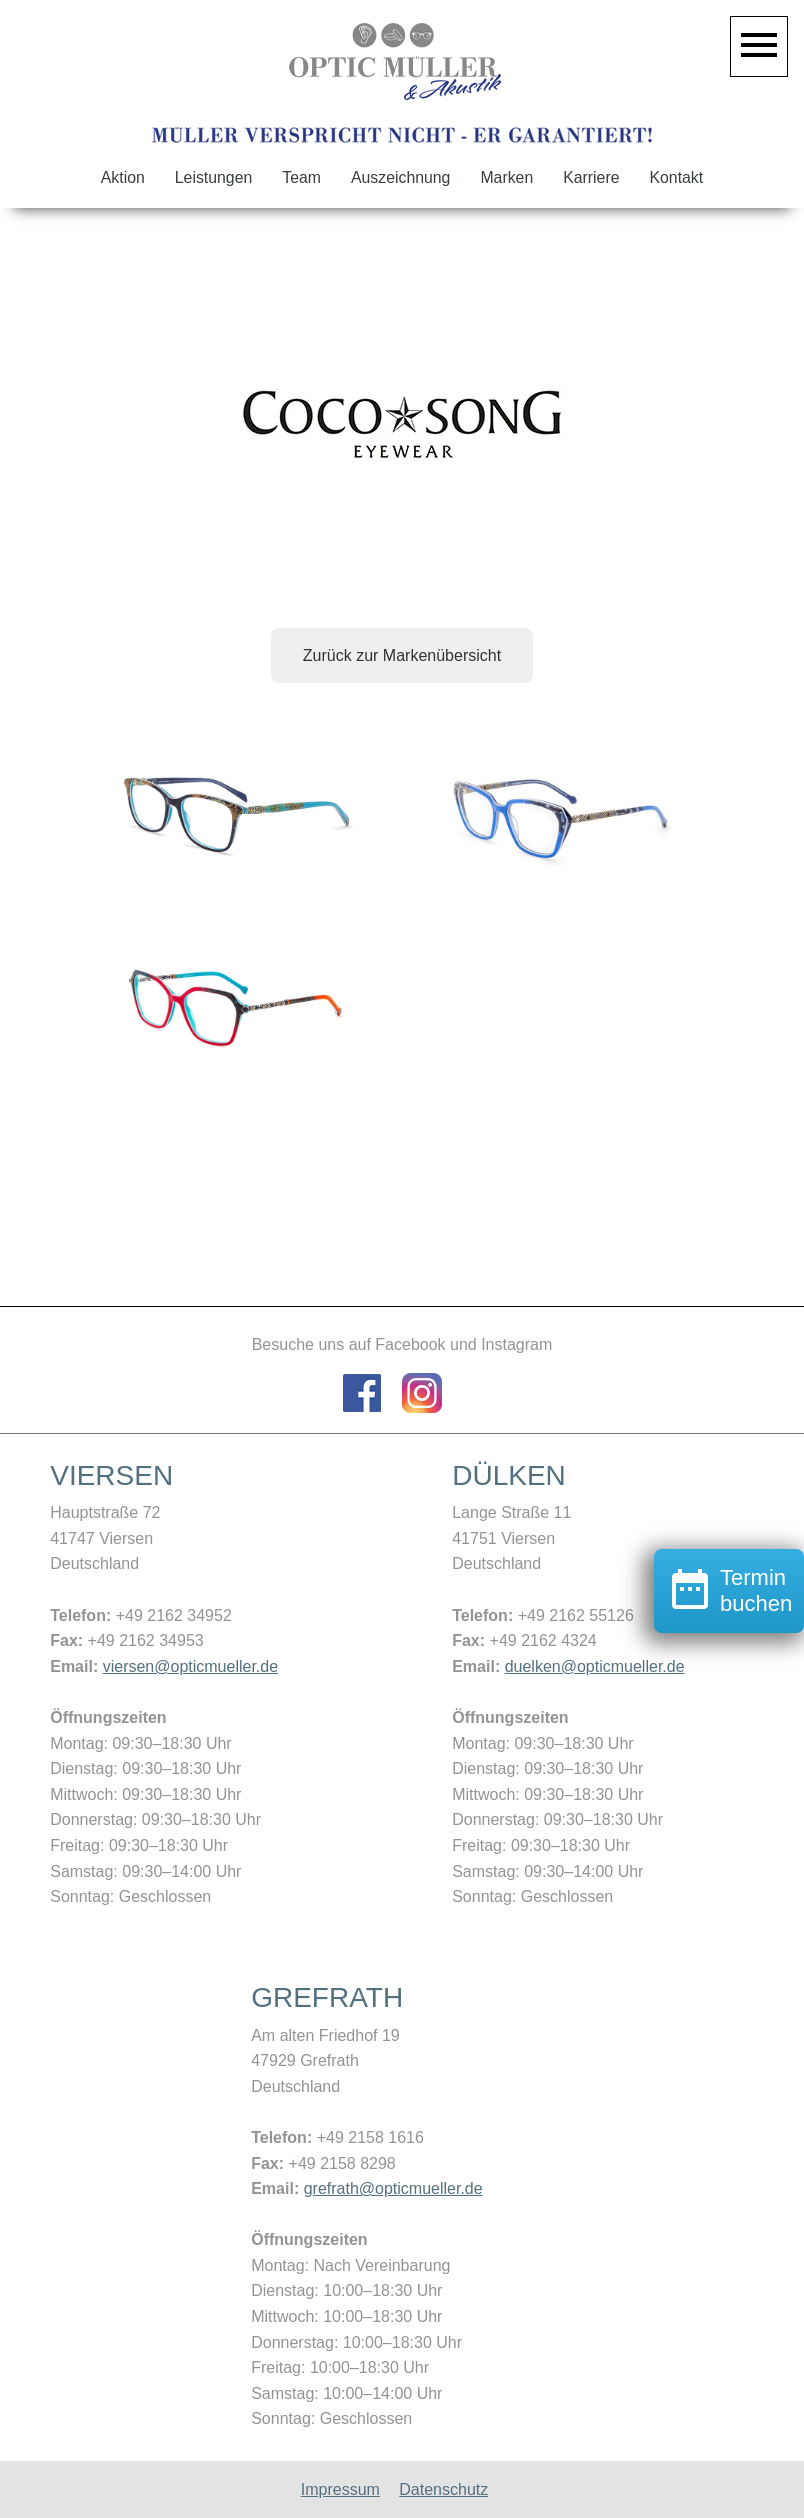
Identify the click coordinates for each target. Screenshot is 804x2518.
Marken (506, 177)
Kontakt (677, 177)
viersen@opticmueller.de (190, 1666)
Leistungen (213, 177)
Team (301, 177)
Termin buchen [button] (729, 1680)
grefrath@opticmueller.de (393, 2188)
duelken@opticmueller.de (595, 1666)
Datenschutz (443, 2489)
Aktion (123, 177)
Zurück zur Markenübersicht (402, 655)
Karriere (591, 177)
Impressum (340, 2489)
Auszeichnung (400, 177)
